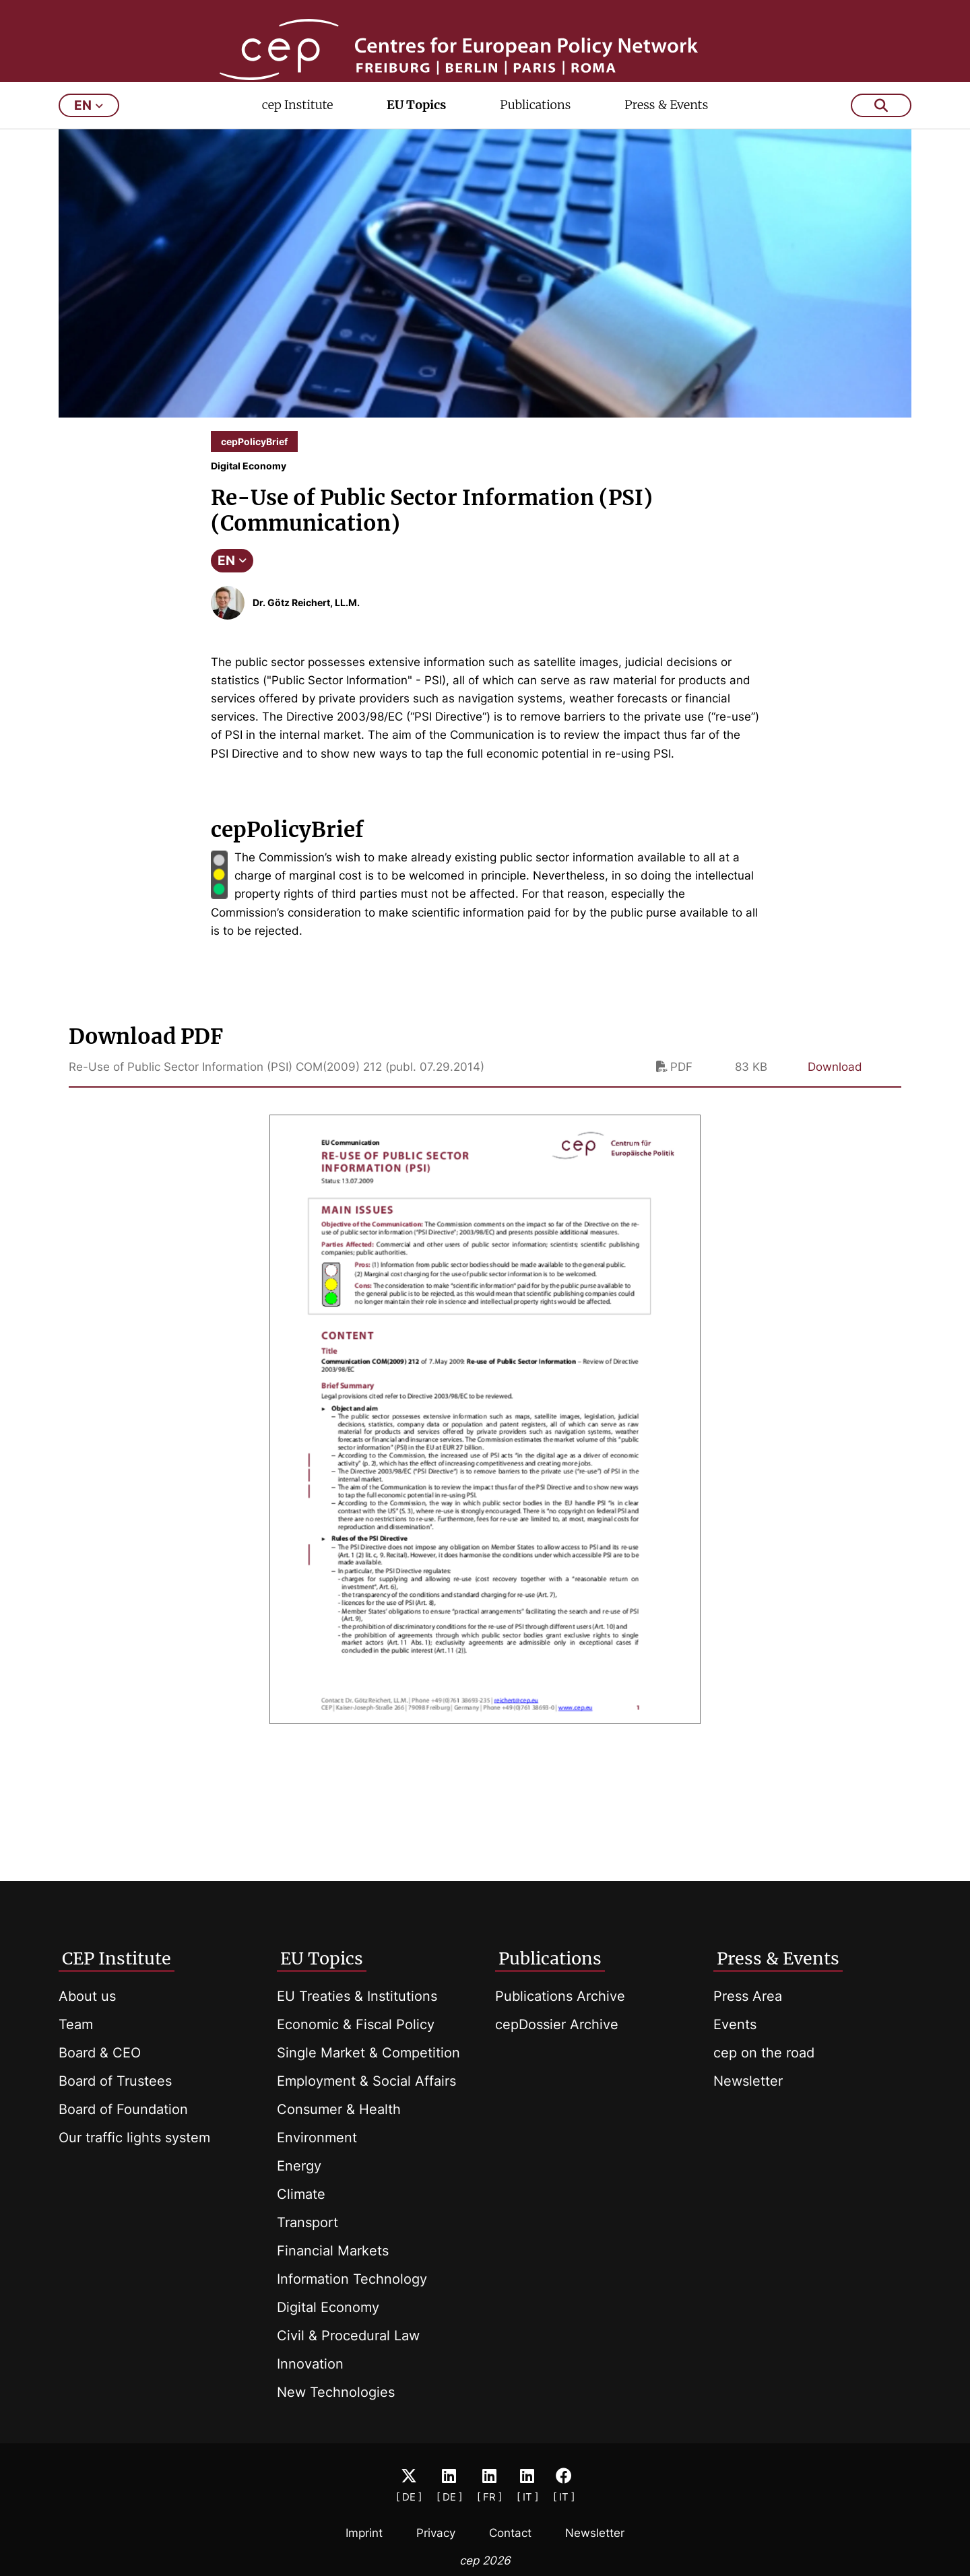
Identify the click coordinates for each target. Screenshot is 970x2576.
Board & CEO (100, 2053)
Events (734, 2024)
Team (76, 2024)
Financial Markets (333, 2251)
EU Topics (416, 152)
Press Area (747, 1996)
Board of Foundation (123, 2109)
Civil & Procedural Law (348, 2335)
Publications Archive (560, 1996)
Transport (307, 2222)
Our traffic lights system (134, 2137)
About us (87, 1996)
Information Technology (352, 2279)
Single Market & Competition (368, 2053)
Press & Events (666, 152)
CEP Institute (116, 1958)
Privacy (435, 2533)
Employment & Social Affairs (366, 2081)
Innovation (310, 2364)
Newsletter (748, 2081)
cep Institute (297, 152)
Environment (317, 2137)
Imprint (364, 2533)
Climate (301, 2194)
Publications (535, 152)
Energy (299, 2166)
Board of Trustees (115, 2081)
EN (232, 608)
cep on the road (763, 2053)
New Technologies (336, 2392)
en (88, 153)
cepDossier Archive (556, 2024)
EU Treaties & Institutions (357, 1996)
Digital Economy (328, 2307)
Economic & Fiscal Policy (355, 2024)
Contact (510, 2533)
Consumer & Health (339, 2109)
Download (835, 1114)
